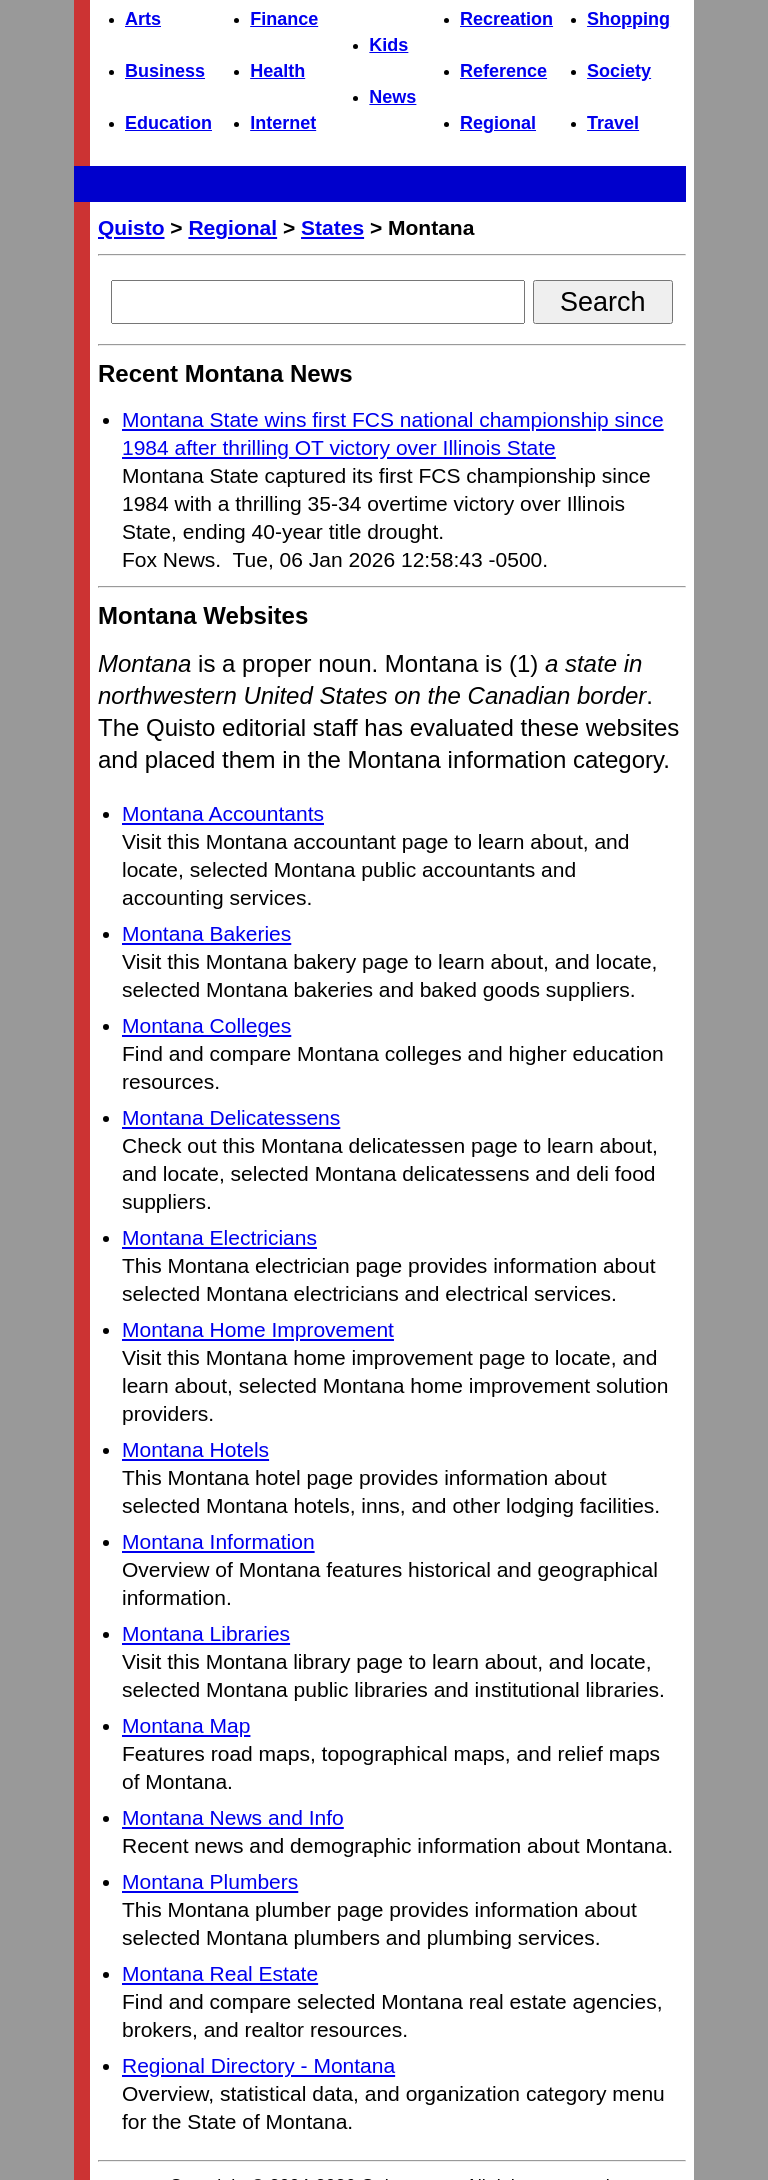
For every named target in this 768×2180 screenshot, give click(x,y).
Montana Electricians (219, 1237)
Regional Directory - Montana (258, 2065)
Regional (498, 123)
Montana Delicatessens (231, 1117)
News (392, 97)
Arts (143, 19)
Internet (283, 123)
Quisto (131, 227)
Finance (284, 19)
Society (619, 71)
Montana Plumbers (210, 1881)
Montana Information (218, 1541)
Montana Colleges (206, 1025)
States (332, 227)
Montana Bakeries (206, 933)
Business (165, 71)
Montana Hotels (195, 1449)
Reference (503, 71)
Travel (613, 123)
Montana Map (186, 1725)
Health (277, 71)
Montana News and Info (233, 1817)
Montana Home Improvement (258, 1329)
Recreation (506, 19)
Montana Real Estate (220, 1973)
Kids (388, 45)
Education (168, 123)
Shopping (628, 19)
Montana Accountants (223, 813)
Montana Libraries (206, 1633)
